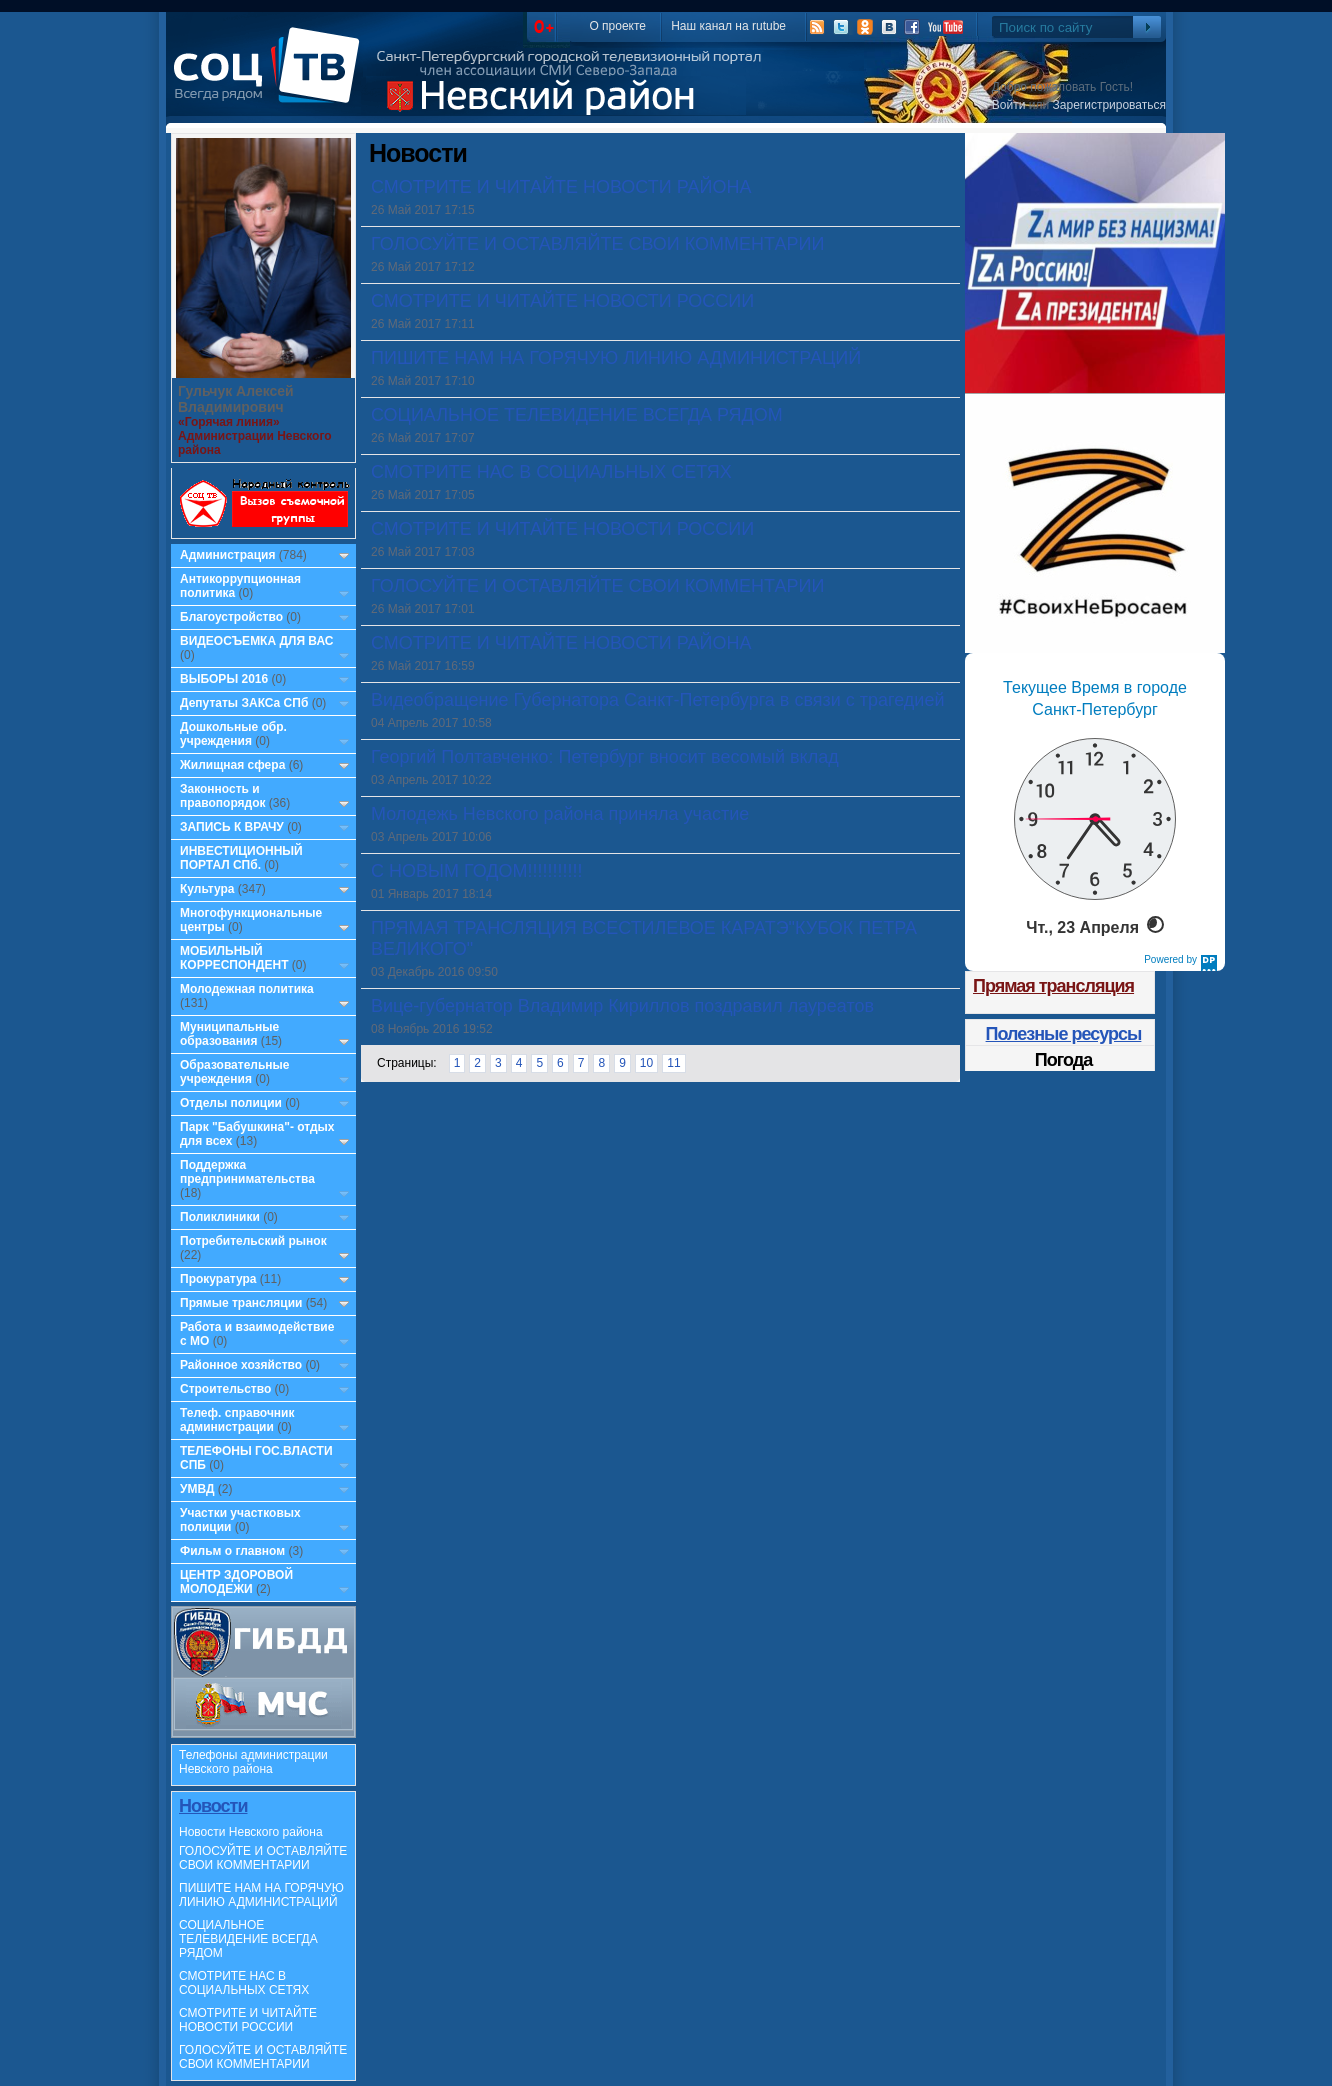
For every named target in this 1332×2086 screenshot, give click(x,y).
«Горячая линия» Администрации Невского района (255, 436)
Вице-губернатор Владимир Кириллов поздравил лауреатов (622, 1006)
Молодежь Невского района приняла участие (560, 814)
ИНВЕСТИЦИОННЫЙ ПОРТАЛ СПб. (241, 858)
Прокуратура (218, 1279)
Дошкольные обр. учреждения (233, 734)
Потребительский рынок (253, 1241)
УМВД (197, 1489)
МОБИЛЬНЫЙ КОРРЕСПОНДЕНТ (236, 958)
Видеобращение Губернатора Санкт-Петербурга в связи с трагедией (658, 700)
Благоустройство (233, 617)
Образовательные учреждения (235, 1072)
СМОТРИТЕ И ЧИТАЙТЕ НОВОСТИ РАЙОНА (561, 187)
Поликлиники (220, 1217)
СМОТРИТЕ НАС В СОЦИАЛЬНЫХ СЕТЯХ (244, 1983)
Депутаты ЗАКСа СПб (244, 703)
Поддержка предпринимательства (247, 1172)
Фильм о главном (232, 1551)
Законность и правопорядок (223, 796)
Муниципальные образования (229, 1034)
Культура (207, 889)
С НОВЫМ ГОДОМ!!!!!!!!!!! (476, 871)
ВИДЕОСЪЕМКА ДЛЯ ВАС (256, 641)
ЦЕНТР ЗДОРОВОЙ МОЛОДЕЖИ (236, 1582)
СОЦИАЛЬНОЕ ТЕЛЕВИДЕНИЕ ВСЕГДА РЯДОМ (248, 1939)
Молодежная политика (247, 989)
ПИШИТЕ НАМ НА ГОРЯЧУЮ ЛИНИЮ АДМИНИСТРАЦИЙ (261, 1895)
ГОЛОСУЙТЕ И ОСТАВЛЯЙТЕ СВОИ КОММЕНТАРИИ (263, 1858)
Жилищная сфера (232, 765)
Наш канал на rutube (728, 26)
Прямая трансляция (1053, 986)
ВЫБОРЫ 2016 (224, 679)
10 (646, 1063)
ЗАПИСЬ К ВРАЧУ (232, 827)
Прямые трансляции (241, 1303)
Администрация (227, 555)
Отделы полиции (231, 1103)
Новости (213, 1806)
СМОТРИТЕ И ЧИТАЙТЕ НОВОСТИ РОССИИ (248, 2020)
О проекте (617, 26)
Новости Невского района (251, 1832)
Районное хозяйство (241, 1365)
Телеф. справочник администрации (237, 1420)
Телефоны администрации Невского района (253, 1762)
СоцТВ (271, 79)
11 (673, 1063)
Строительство (225, 1389)
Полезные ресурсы (1064, 1034)
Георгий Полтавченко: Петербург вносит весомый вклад (605, 757)
